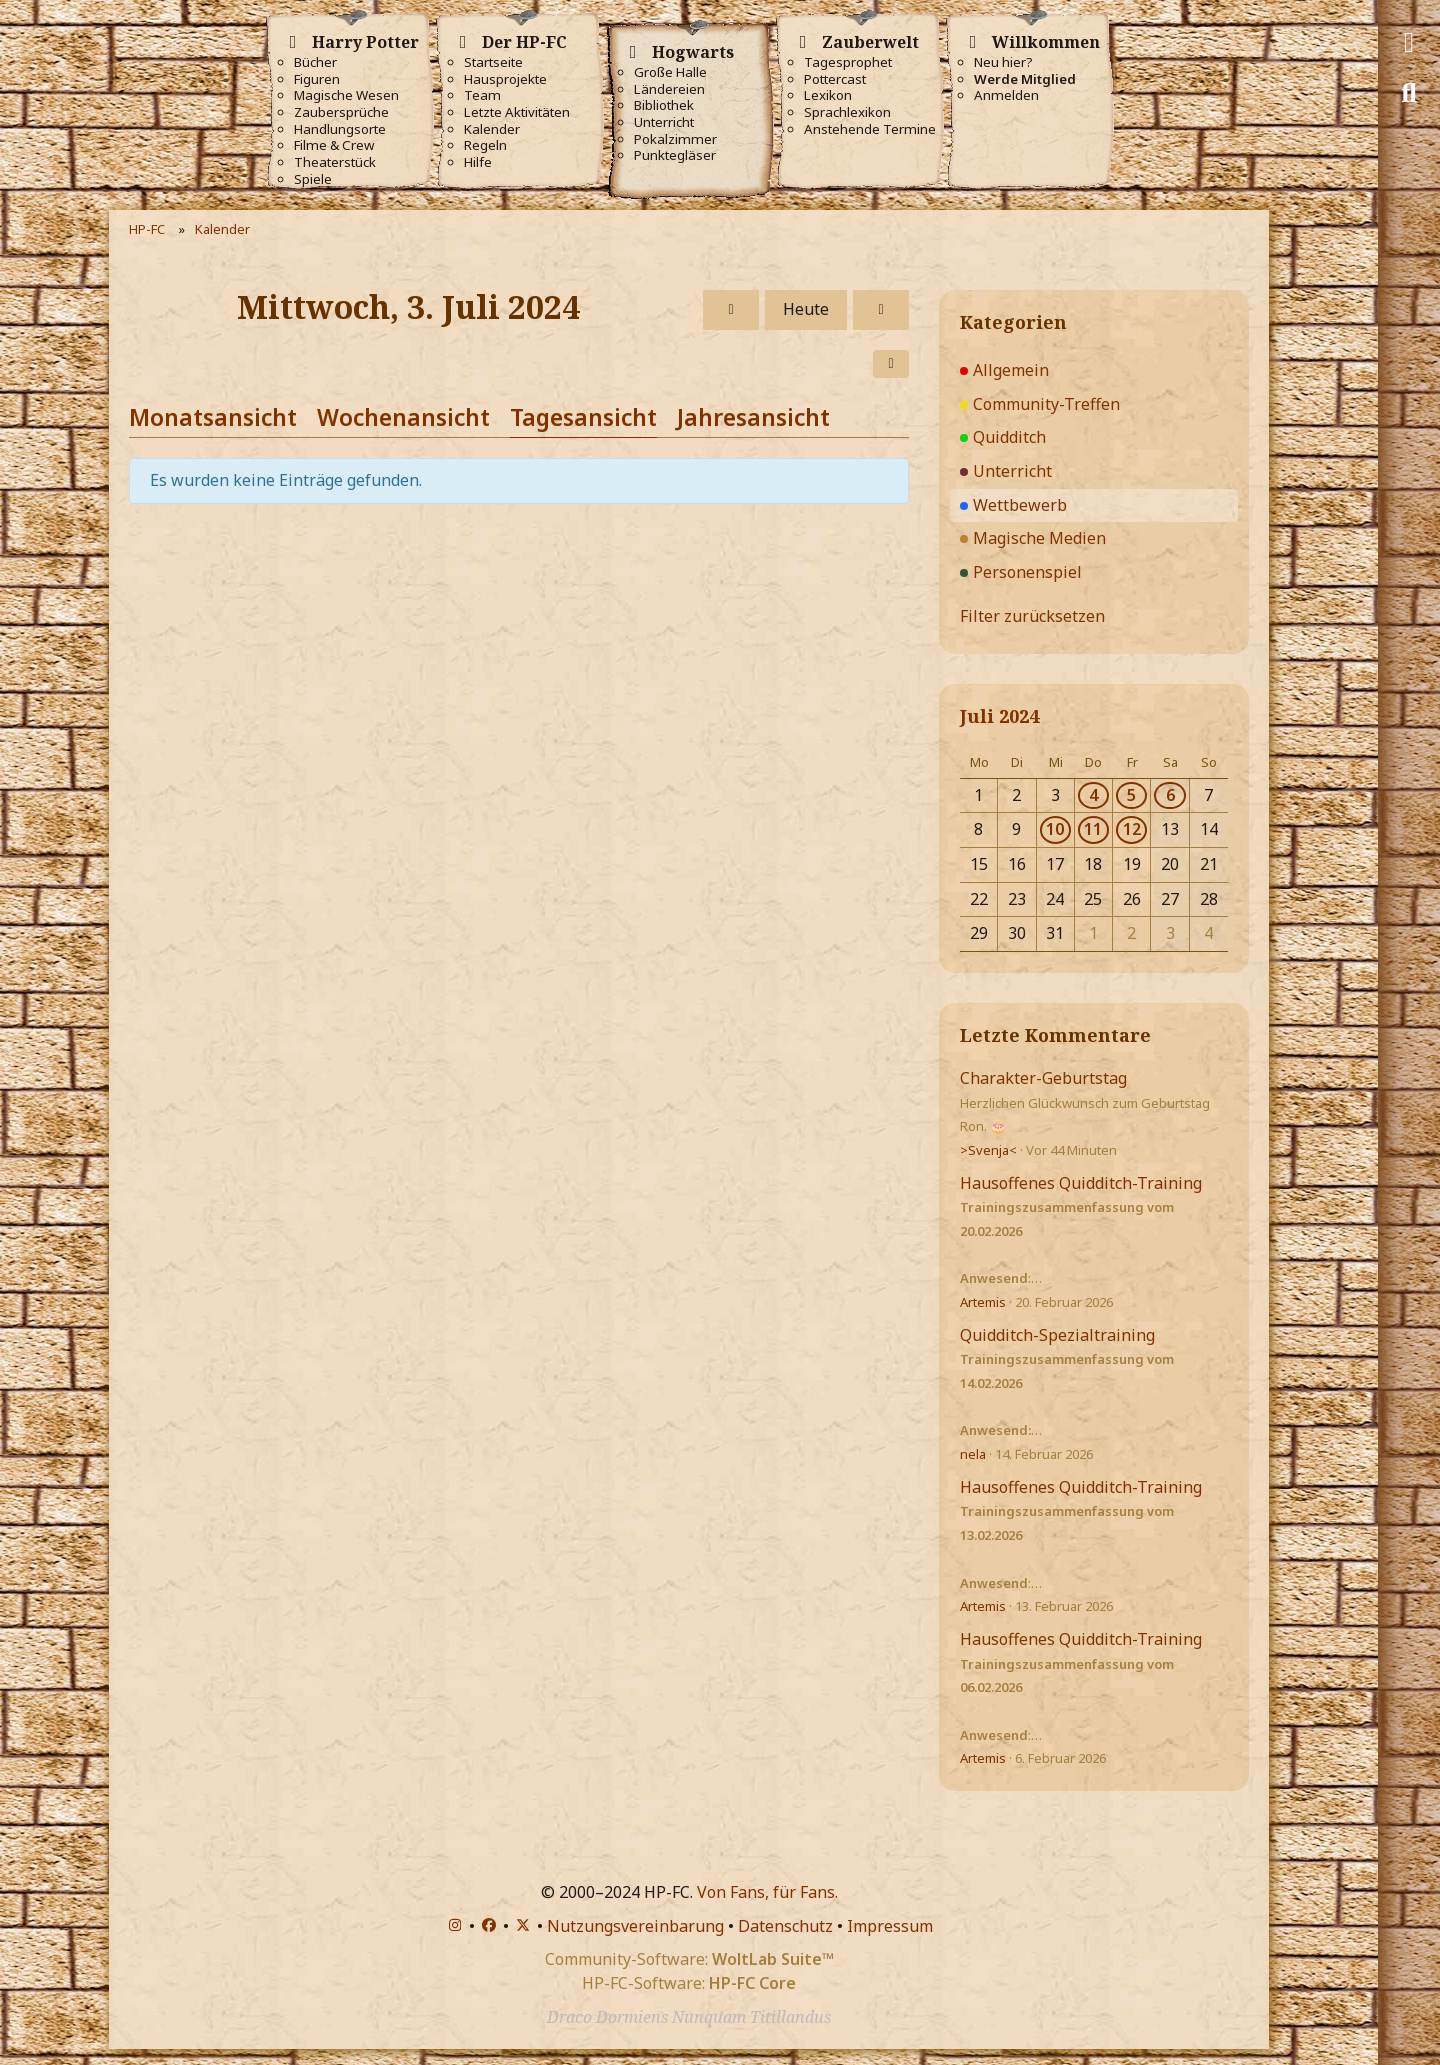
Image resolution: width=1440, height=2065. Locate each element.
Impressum (890, 1926)
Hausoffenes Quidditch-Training (1081, 1183)
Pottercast (835, 79)
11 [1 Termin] (1093, 829)
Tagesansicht (583, 417)
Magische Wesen (346, 95)
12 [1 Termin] (1132, 829)
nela (973, 1454)
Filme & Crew (334, 145)
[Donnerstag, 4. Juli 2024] (881, 310)
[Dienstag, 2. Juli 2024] (731, 310)
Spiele (313, 179)
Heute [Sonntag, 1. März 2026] (806, 309)
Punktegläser (675, 155)
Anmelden (1006, 95)
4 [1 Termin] (1093, 795)
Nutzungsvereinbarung (635, 1926)
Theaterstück (335, 162)
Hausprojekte (505, 79)
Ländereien (669, 89)
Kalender (492, 129)
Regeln (485, 145)
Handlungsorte (340, 129)
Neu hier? (1003, 62)
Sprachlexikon (847, 112)
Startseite (493, 62)
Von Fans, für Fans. (767, 1892)
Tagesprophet (848, 62)
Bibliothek (664, 105)
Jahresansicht (753, 417)
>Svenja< (988, 1150)
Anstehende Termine (870, 129)
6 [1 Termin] (1170, 795)
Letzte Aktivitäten (517, 112)
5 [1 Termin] (1131, 795)
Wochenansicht (403, 417)
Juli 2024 (999, 716)
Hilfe (478, 162)
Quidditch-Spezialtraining (1057, 1335)
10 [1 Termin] (1055, 829)
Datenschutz (785, 1926)
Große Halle (670, 72)
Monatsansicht (213, 417)
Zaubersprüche (341, 112)
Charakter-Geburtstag (1043, 1078)
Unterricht (664, 122)
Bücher (315, 62)
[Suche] (1409, 93)
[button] (891, 364)
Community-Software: (689, 1959)
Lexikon (828, 95)
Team (482, 95)
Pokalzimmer (675, 139)
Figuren (317, 79)
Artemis (983, 1302)
